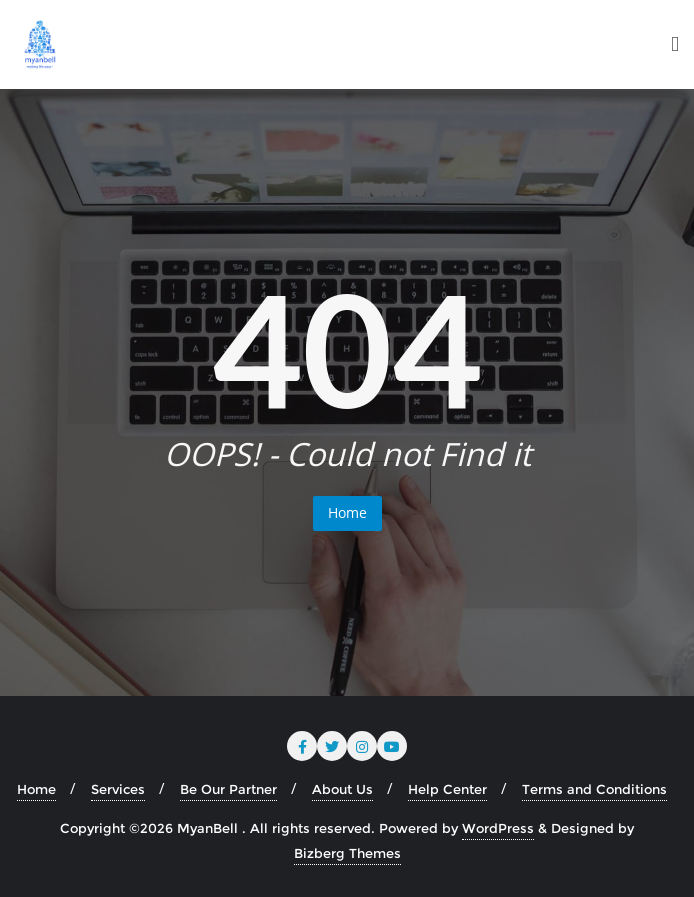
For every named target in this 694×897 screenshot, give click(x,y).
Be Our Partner (228, 789)
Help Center (447, 789)
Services (118, 789)
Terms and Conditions (594, 789)
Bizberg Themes (347, 853)
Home (347, 512)
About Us (342, 789)
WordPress (498, 828)
